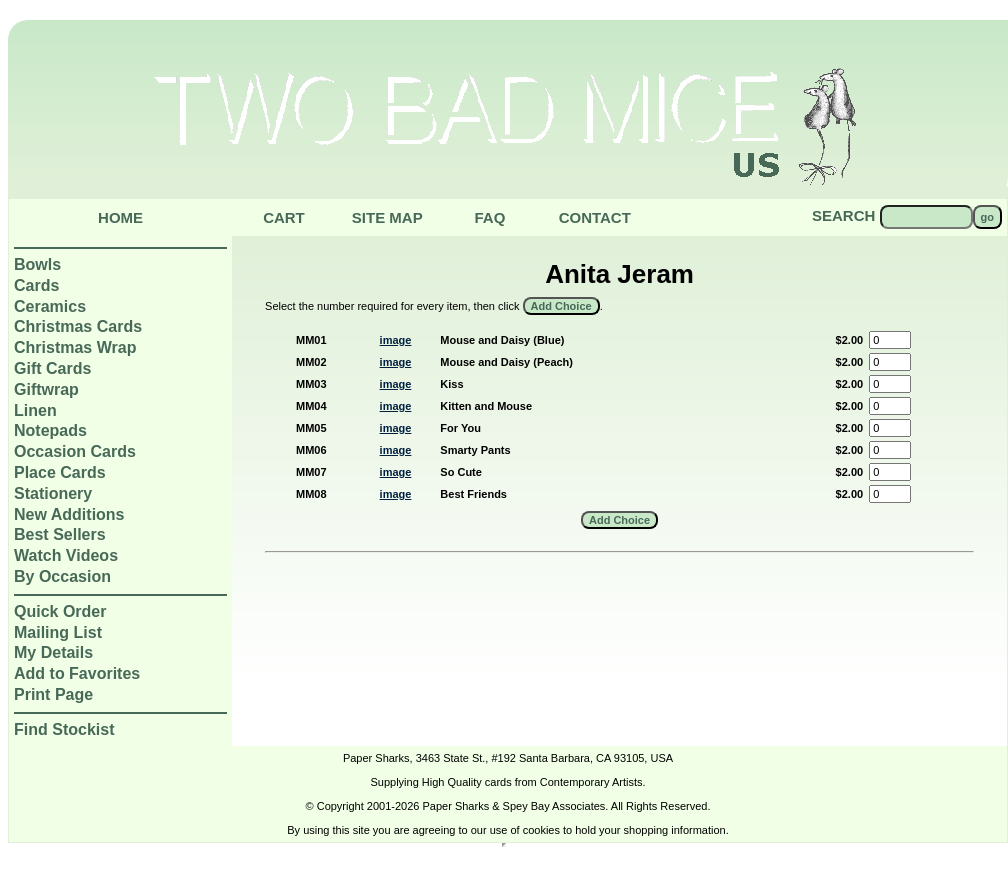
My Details (53, 652)
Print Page (53, 694)
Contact (595, 217)
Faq (489, 217)
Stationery (53, 493)
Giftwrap (46, 389)
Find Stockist (64, 729)
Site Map (387, 217)
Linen (35, 410)
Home (120, 217)
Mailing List (58, 632)
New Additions (69, 514)
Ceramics (50, 306)
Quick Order (60, 611)
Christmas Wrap (75, 347)
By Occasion (62, 576)
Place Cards (60, 472)
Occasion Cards (75, 451)
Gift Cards (52, 368)
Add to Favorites (77, 673)
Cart (284, 217)
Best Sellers (60, 534)
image (396, 340)
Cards (36, 285)
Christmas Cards (78, 326)
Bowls (37, 264)
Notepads (50, 430)
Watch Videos (66, 555)
